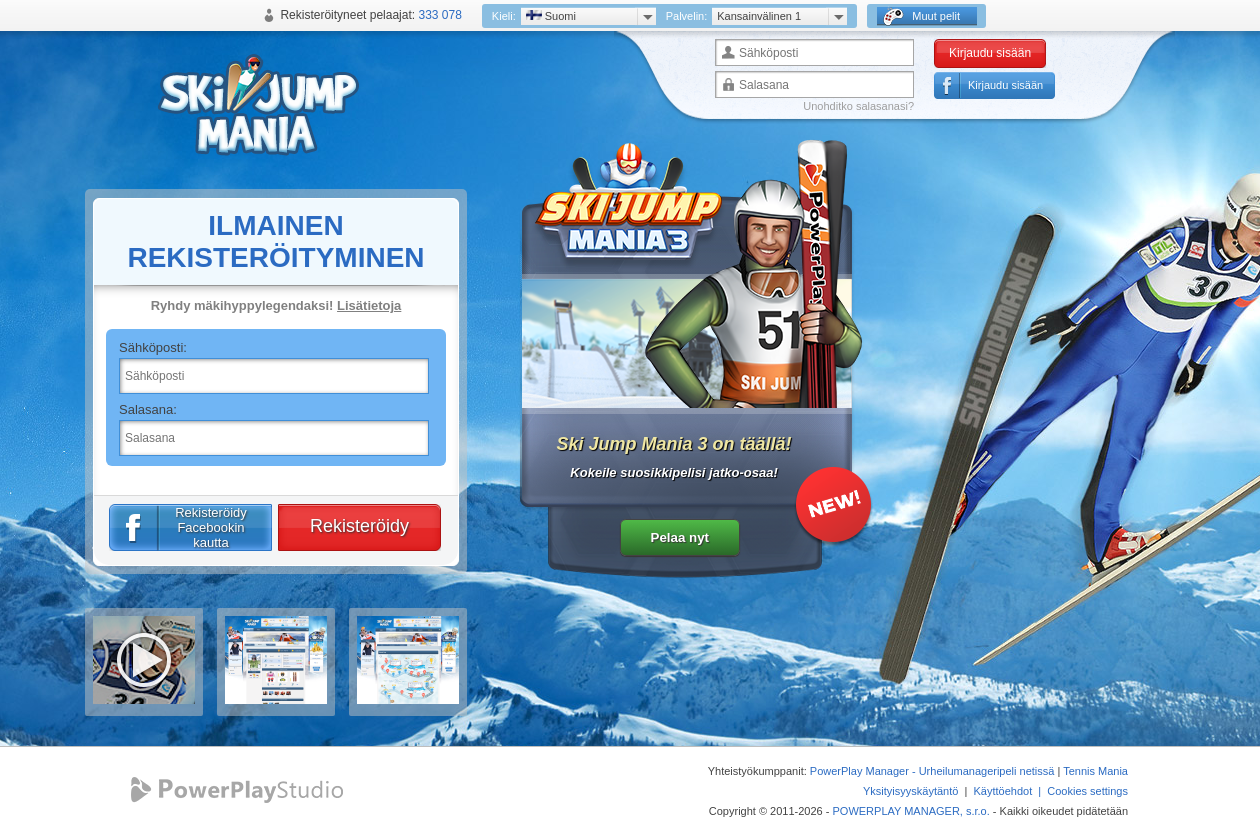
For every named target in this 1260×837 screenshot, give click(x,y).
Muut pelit (921, 16)
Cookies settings (1087, 791)
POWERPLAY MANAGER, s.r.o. (910, 811)
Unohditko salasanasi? (858, 106)
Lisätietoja (369, 305)
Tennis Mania (1095, 771)
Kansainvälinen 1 (759, 16)
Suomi (551, 16)
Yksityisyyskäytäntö (910, 791)
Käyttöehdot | (1010, 791)
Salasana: (148, 409)
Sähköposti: (153, 347)
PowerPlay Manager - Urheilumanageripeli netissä (932, 771)
